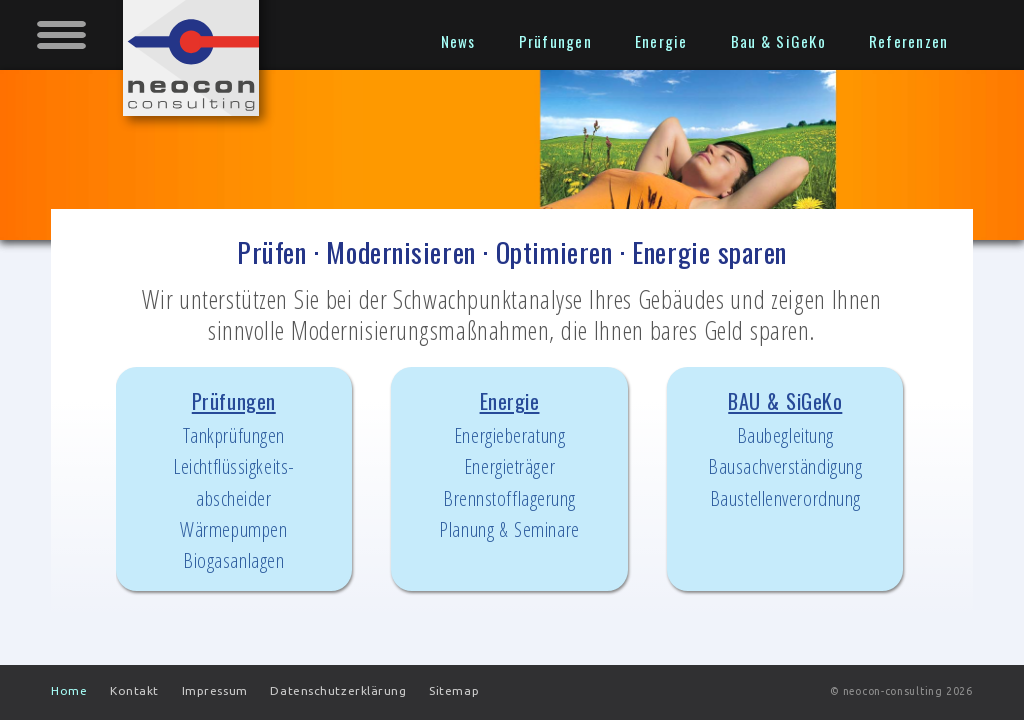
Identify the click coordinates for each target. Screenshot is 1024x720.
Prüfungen (233, 481)
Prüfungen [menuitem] (555, 41)
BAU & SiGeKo (785, 450)
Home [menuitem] (69, 690)
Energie (509, 465)
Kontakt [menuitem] (134, 690)
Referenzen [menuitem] (909, 41)
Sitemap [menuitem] (454, 690)
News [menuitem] (458, 41)
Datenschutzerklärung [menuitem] (338, 690)
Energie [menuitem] (661, 41)
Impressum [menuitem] (215, 690)
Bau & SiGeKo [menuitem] (778, 41)
